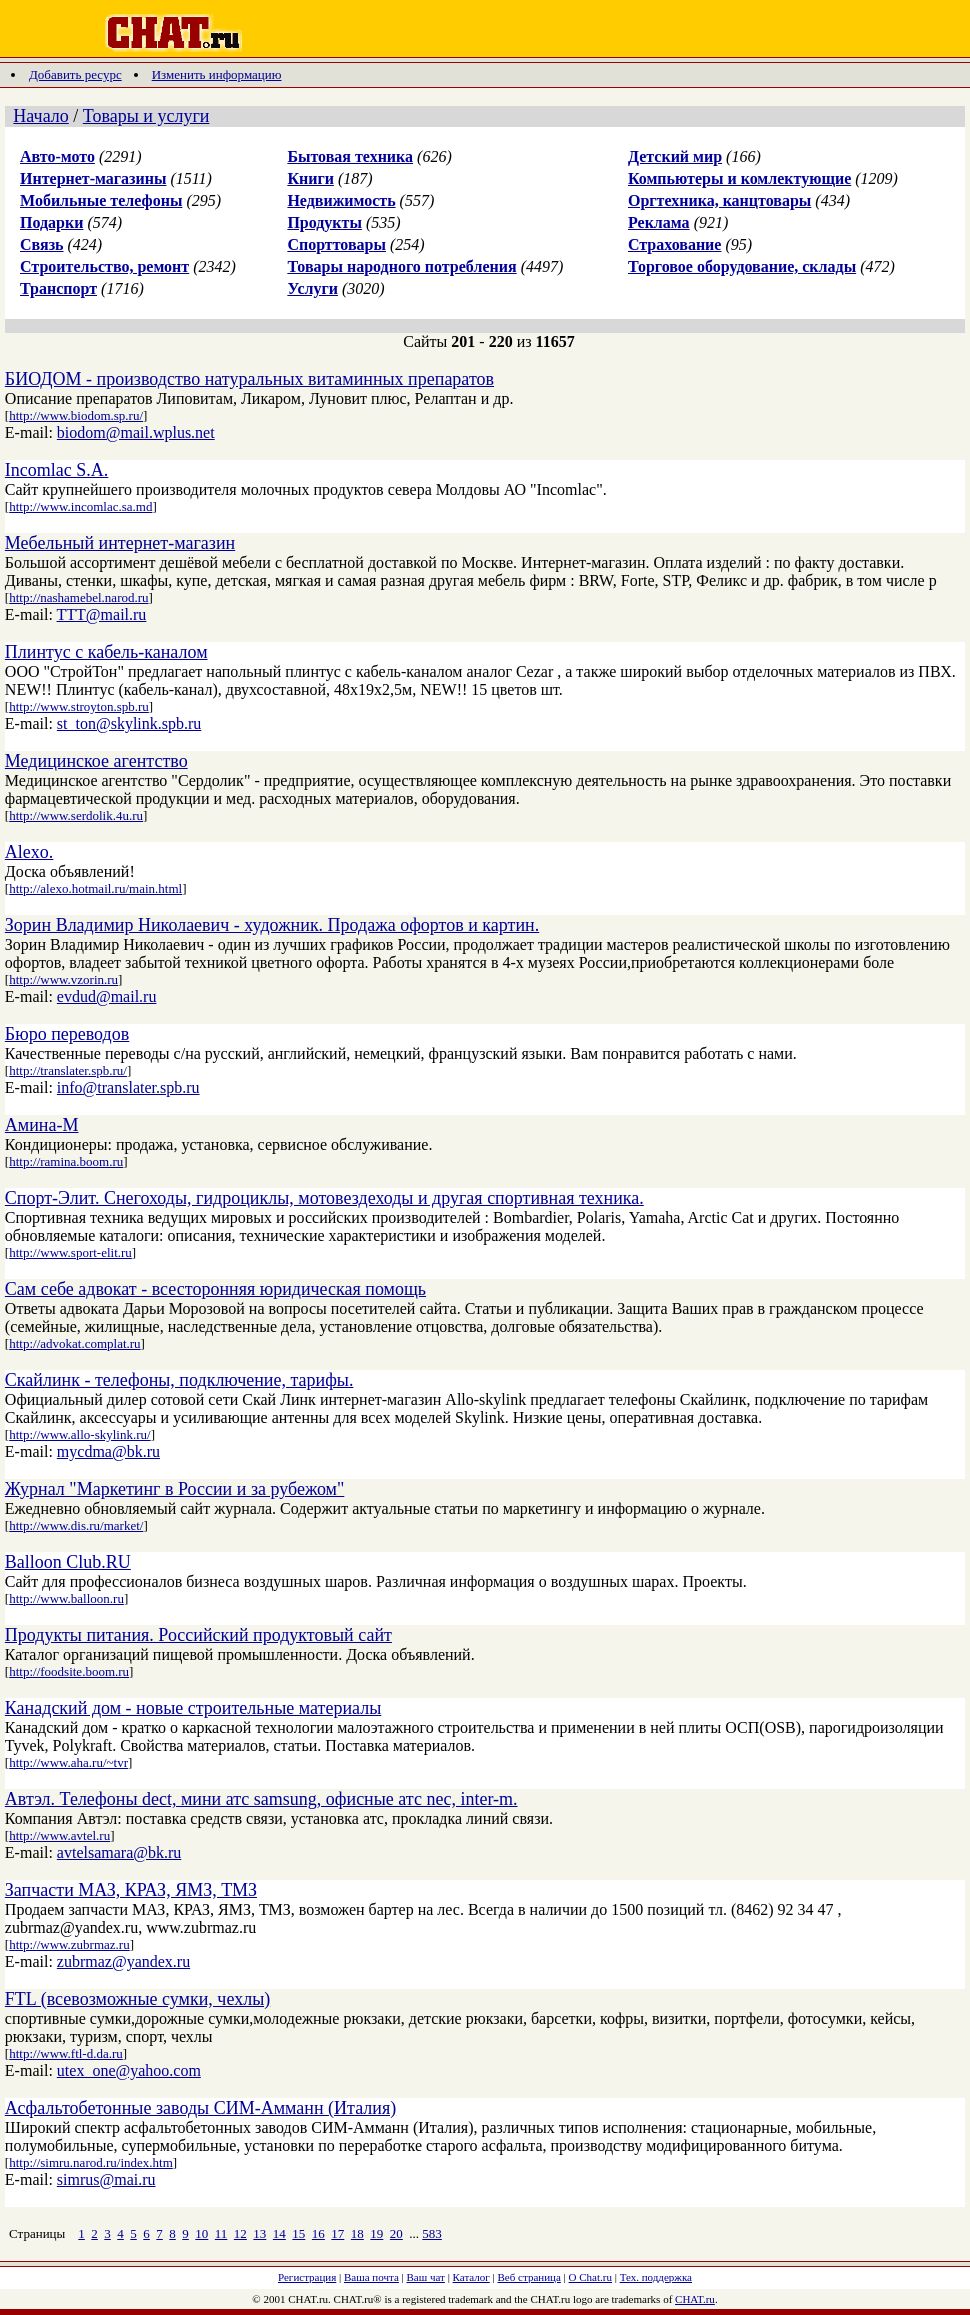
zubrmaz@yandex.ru (123, 1961)
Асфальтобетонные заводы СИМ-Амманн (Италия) (200, 2108)
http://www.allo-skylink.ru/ (79, 1434)
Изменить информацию (217, 74)
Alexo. (29, 852)
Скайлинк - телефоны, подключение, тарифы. (179, 1380)
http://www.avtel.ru (59, 1835)
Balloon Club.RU (68, 1562)
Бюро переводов (67, 1034)
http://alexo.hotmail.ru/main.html (95, 888)
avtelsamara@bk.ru (119, 1852)
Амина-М (42, 1125)
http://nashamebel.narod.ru (78, 597)
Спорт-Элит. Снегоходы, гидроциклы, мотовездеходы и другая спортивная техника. (324, 1198)
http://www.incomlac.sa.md (80, 506)
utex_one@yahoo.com (129, 2070)
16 (318, 2233)
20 (396, 2233)
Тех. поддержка (656, 2277)
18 (357, 2233)
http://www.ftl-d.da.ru (66, 2053)
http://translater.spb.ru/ (68, 1070)
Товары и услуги (146, 116)
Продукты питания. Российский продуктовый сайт (198, 1635)
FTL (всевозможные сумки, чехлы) (137, 1999)
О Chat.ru (590, 2277)
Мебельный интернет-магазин (120, 543)
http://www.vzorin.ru (63, 979)
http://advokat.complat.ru (74, 1343)
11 (221, 2233)
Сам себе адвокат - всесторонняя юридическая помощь (215, 1289)
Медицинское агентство (96, 761)
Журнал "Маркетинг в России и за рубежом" (174, 1489)
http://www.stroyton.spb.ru (79, 706)
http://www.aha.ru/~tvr (68, 1762)
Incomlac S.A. (56, 470)
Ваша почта (371, 2277)
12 (240, 2233)
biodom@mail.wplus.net (136, 432)
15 (298, 2233)
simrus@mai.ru (106, 2179)
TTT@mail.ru (102, 614)
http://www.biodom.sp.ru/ (76, 415)
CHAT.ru (695, 2299)
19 (376, 2233)
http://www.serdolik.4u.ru (76, 815)
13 (259, 2233)
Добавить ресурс (75, 74)
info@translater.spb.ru (128, 1087)
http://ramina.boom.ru (66, 1161)
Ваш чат (426, 2277)
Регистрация (307, 2277)
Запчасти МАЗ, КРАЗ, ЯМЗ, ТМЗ (131, 1890)
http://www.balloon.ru (66, 1598)
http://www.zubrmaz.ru (69, 1944)
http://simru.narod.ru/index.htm (91, 2162)
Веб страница (529, 2277)
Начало (40, 116)
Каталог (471, 2277)
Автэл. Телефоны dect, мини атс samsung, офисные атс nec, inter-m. (261, 1799)
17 (337, 2233)
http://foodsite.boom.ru (69, 1671)
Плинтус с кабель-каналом (106, 652)
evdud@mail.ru (107, 996)
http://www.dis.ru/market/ (76, 1525)
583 (432, 2233)
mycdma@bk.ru (108, 1451)
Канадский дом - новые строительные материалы (193, 1708)
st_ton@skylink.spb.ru (129, 723)
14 (279, 2233)
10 (201, 2233)
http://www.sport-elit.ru (70, 1252)
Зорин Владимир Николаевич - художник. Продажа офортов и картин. (272, 925)
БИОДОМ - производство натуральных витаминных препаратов (249, 379)
